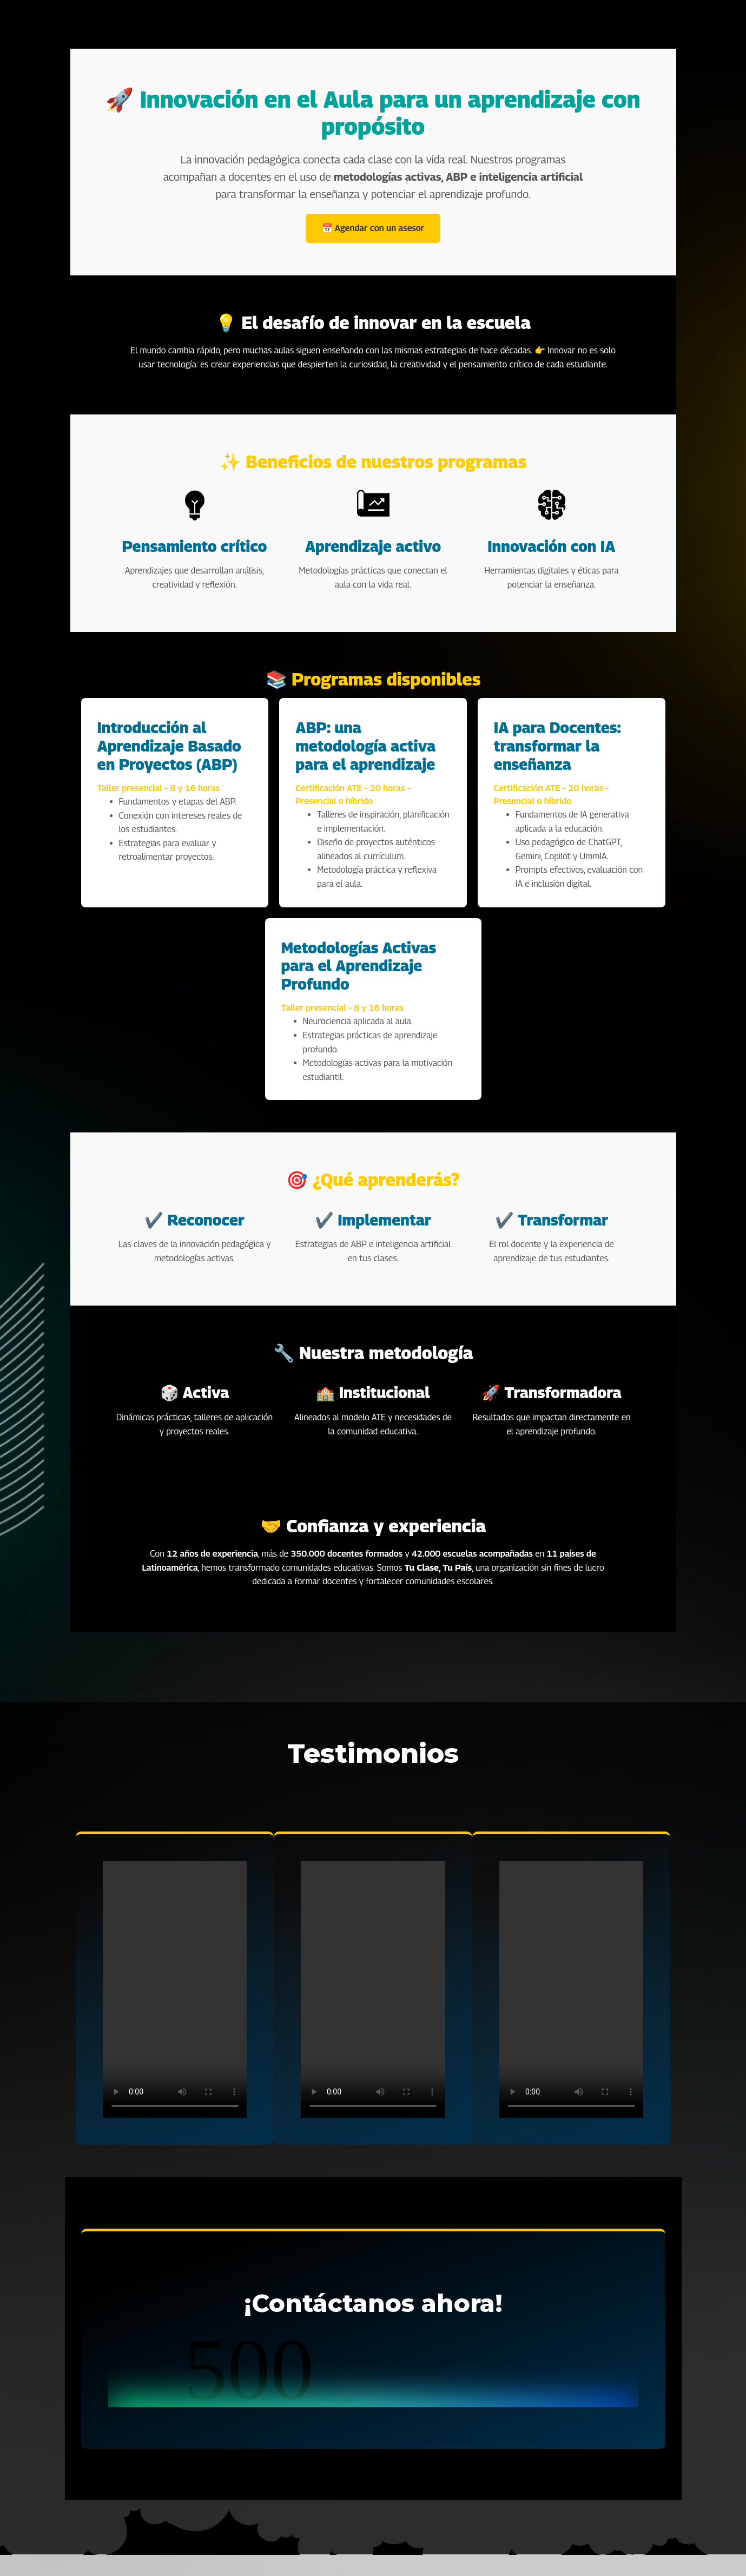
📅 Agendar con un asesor (373, 228)
